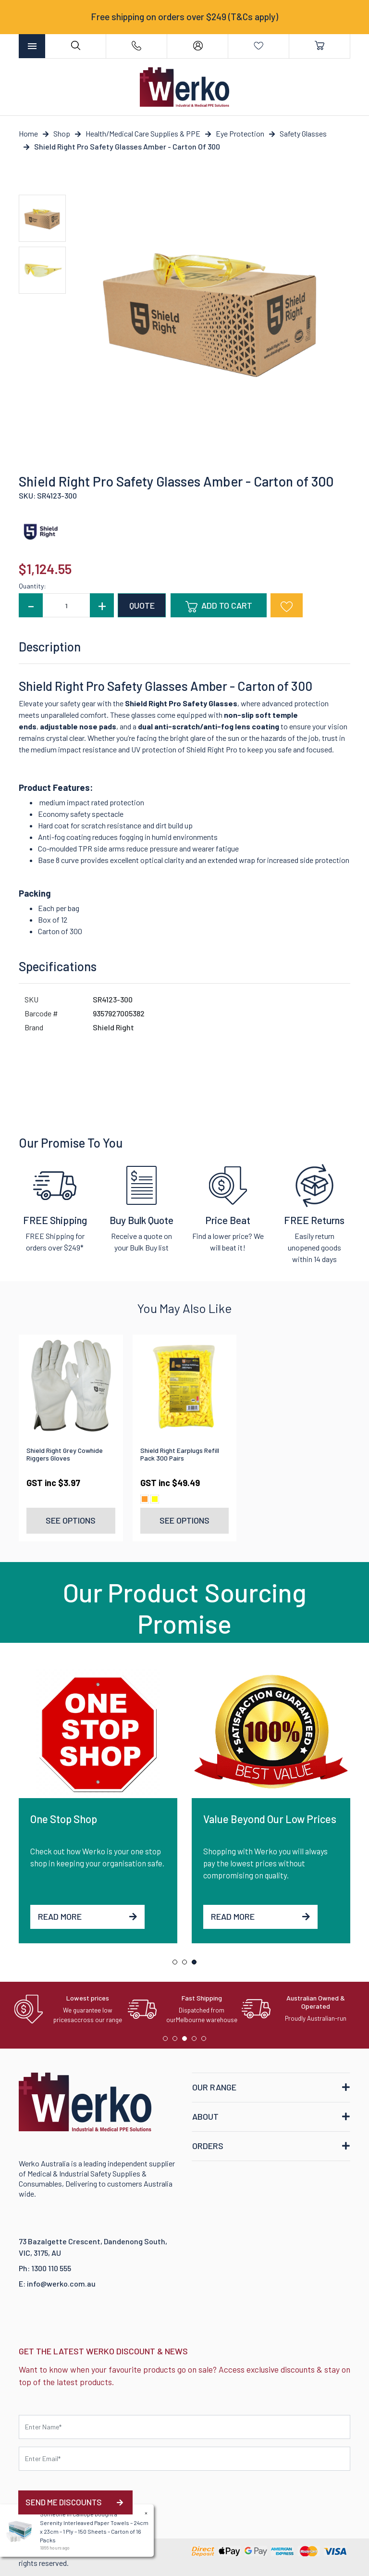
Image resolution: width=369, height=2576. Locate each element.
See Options (71, 1520)
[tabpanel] (98, 1806)
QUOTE (142, 605)
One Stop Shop (63, 1819)
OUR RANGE (214, 2087)
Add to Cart (218, 606)
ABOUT (205, 2116)
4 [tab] (196, 2041)
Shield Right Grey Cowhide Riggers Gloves (64, 1454)
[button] (287, 605)
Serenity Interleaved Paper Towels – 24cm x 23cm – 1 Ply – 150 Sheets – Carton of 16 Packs (93, 2531)
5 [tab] (206, 2041)
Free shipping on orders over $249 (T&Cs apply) (184, 16)
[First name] (184, 2427)
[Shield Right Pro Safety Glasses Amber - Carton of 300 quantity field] (66, 605)
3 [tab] (196, 1964)
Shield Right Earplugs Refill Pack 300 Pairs (179, 1454)
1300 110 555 (51, 2268)
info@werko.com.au (61, 2283)
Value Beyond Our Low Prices (269, 1819)
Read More (87, 1916)
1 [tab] (177, 1964)
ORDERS (207, 2145)
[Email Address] (184, 2459)
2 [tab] (187, 1964)
